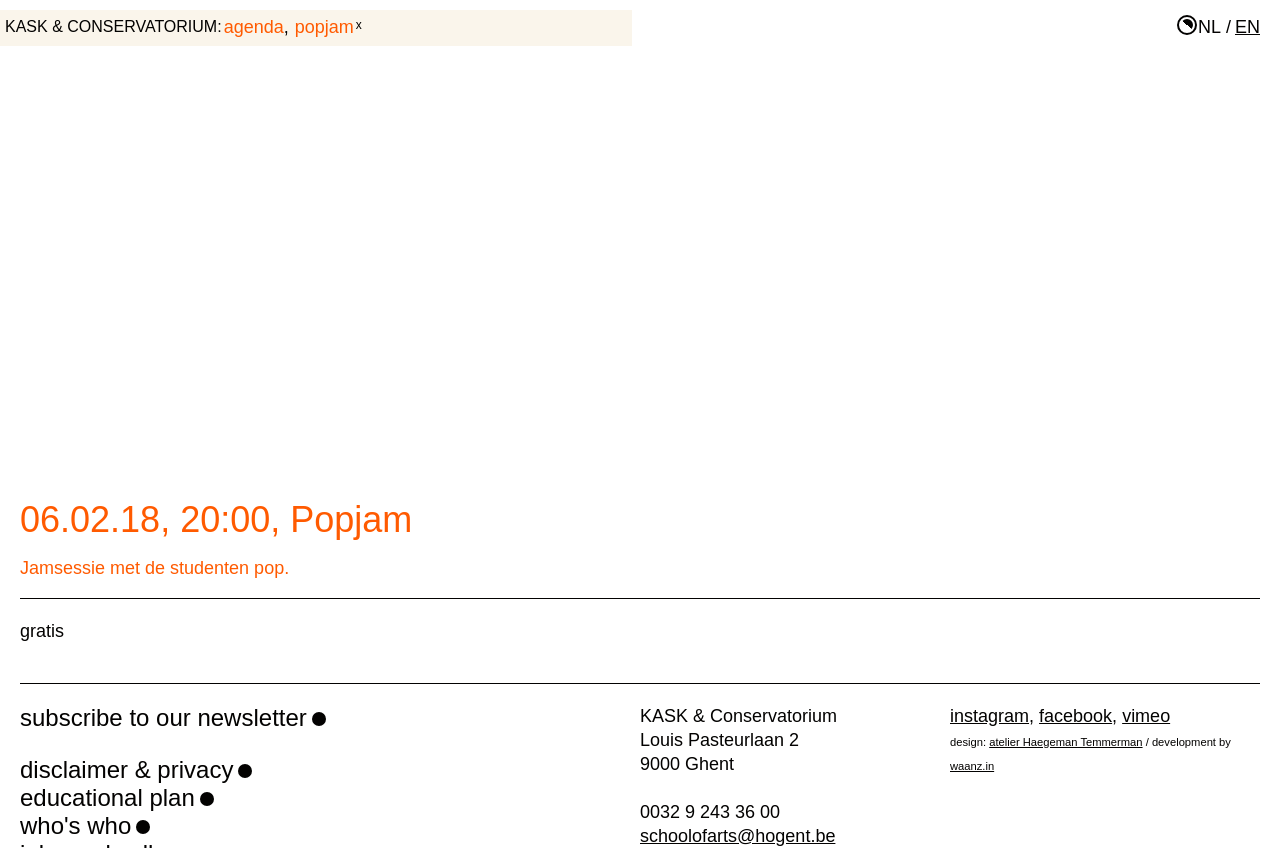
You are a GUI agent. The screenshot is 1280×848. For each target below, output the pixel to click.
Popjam (324, 27)
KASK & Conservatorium (111, 26)
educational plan (107, 797)
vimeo (1146, 716)
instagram (989, 716)
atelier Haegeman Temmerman (1065, 742)
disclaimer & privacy (126, 769)
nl (1209, 27)
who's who (75, 825)
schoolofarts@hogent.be (737, 836)
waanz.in (972, 766)
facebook (1075, 716)
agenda (254, 27)
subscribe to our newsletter (163, 717)
